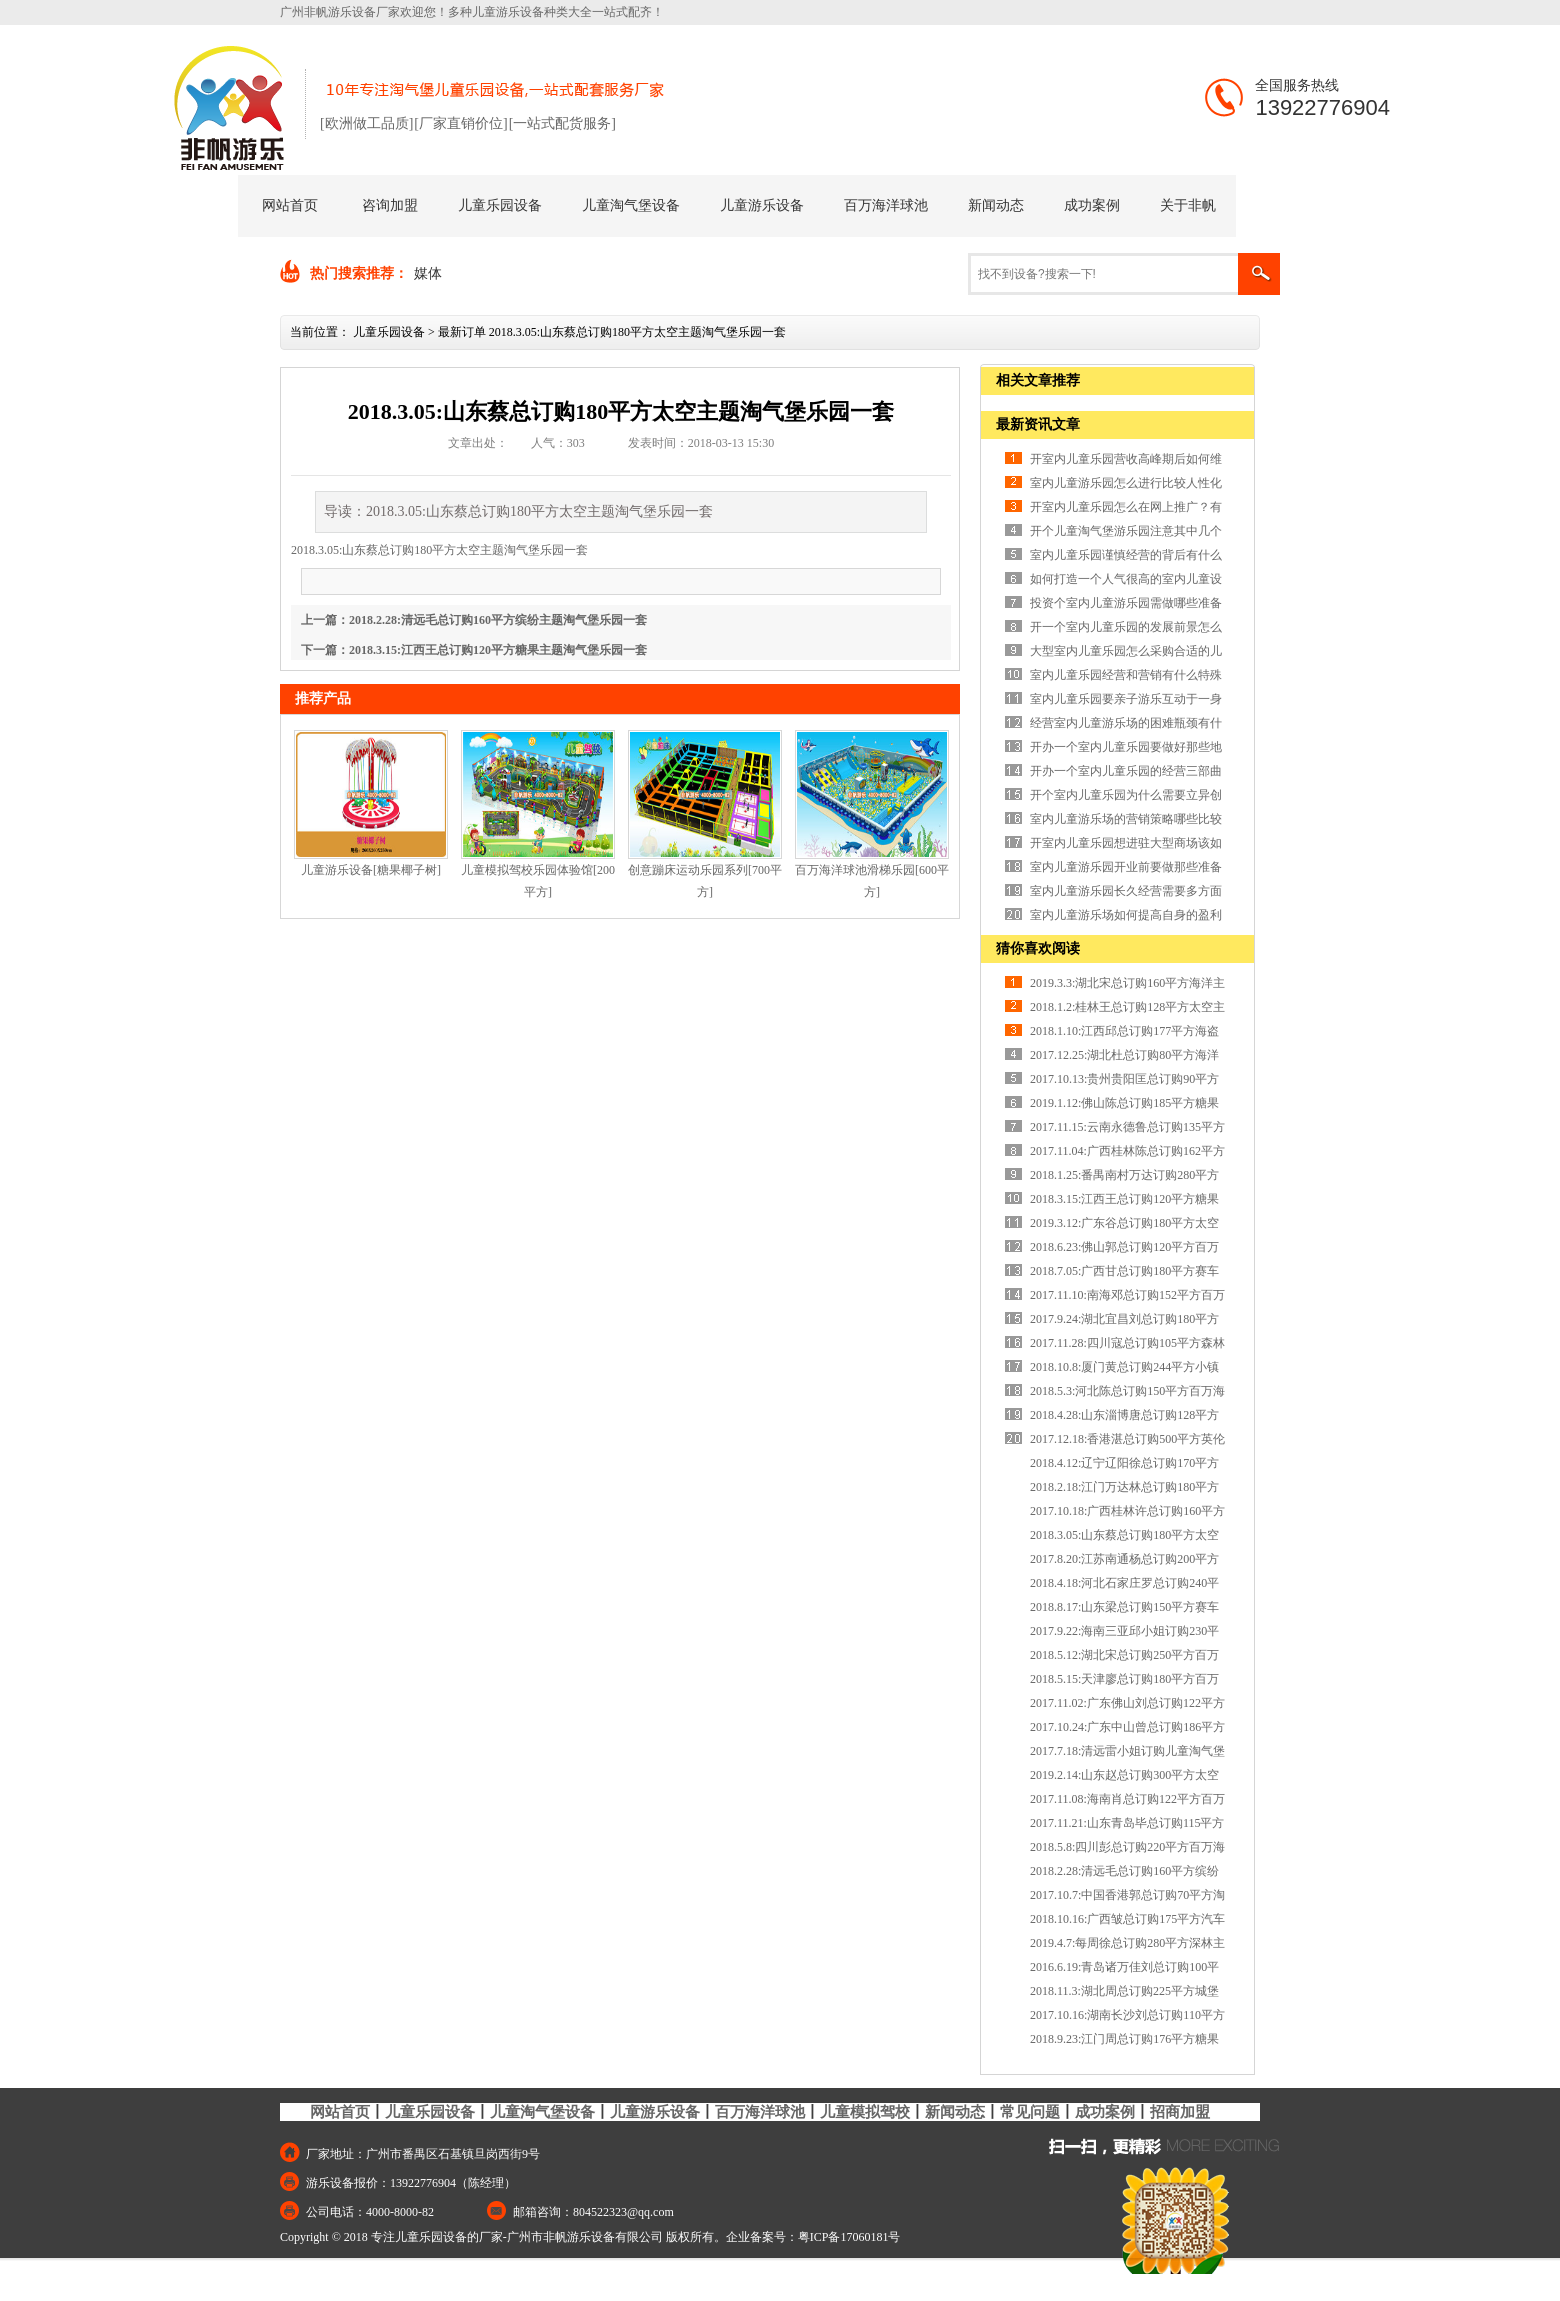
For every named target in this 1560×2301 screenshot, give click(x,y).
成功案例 (1092, 205)
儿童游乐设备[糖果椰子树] (371, 870)
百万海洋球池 (886, 205)
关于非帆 (1188, 205)
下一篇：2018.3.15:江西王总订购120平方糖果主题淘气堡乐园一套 (474, 650)
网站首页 (290, 205)
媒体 (428, 273)
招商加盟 (1180, 2112)
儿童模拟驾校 (865, 2112)
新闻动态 (996, 205)
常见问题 (1030, 2112)
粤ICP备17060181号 (849, 2237)
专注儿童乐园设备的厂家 (437, 2237)
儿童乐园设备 (500, 205)
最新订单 (462, 332)
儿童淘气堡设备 (631, 205)
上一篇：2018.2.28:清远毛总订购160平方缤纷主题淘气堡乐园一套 (474, 620)
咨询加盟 (390, 205)
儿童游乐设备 (762, 205)
